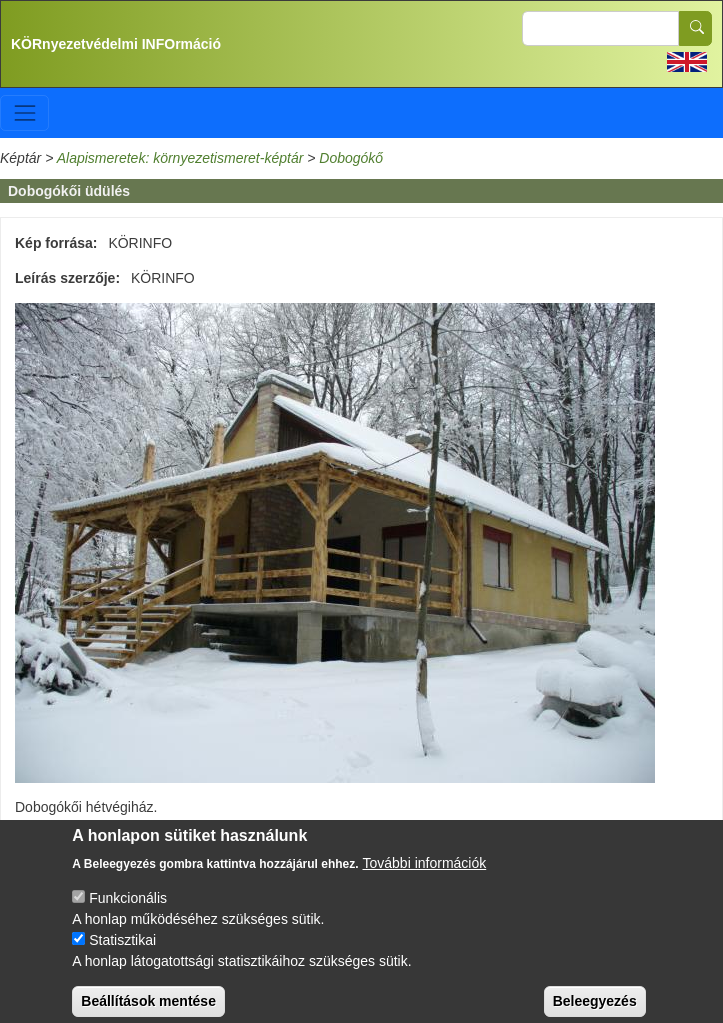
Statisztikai (122, 952)
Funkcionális (128, 910)
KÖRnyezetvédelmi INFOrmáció (116, 44)
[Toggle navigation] (24, 112)
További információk (425, 875)
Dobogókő (351, 158)
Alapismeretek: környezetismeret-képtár (180, 158)
